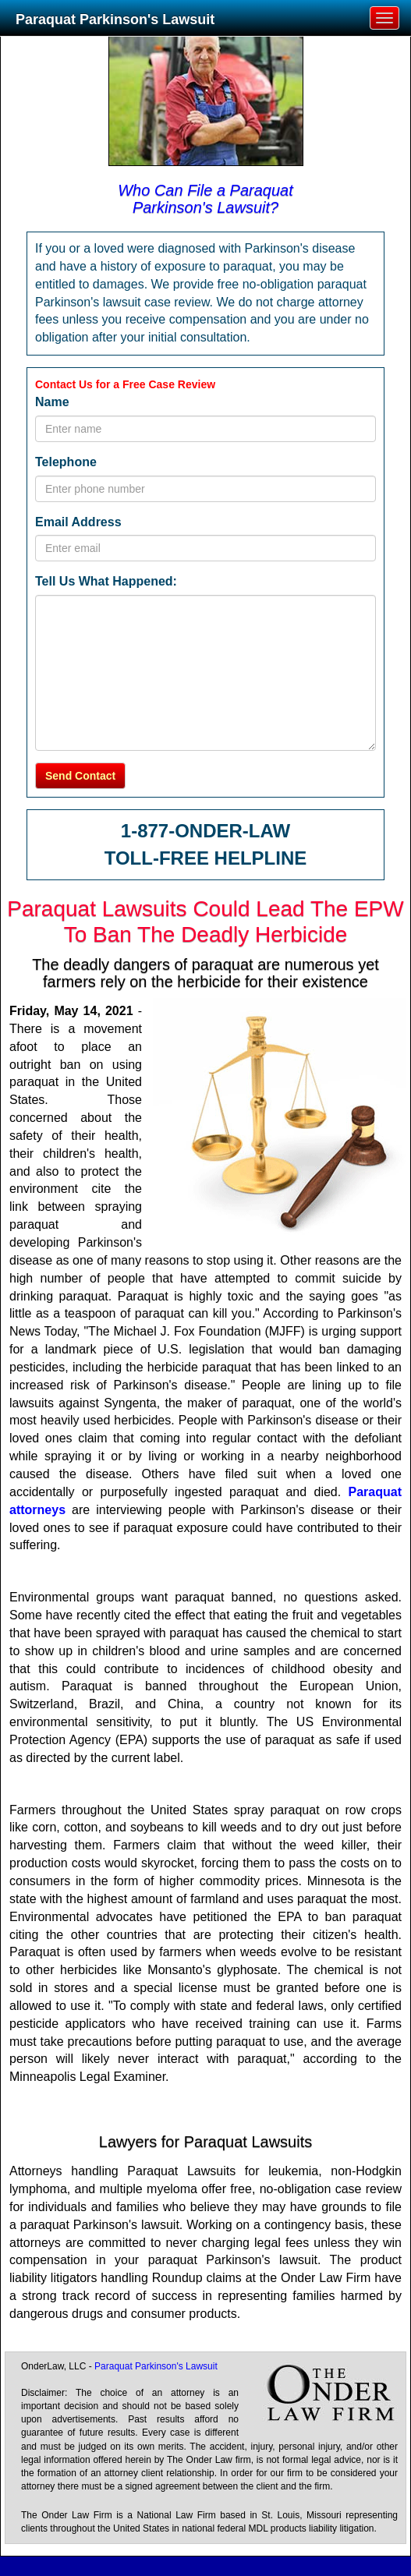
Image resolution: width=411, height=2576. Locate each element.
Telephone (66, 462)
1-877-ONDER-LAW (205, 830)
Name (52, 402)
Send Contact (80, 776)
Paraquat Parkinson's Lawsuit (115, 19)
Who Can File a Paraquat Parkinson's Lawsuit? (205, 199)
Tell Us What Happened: (106, 581)
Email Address (78, 522)
